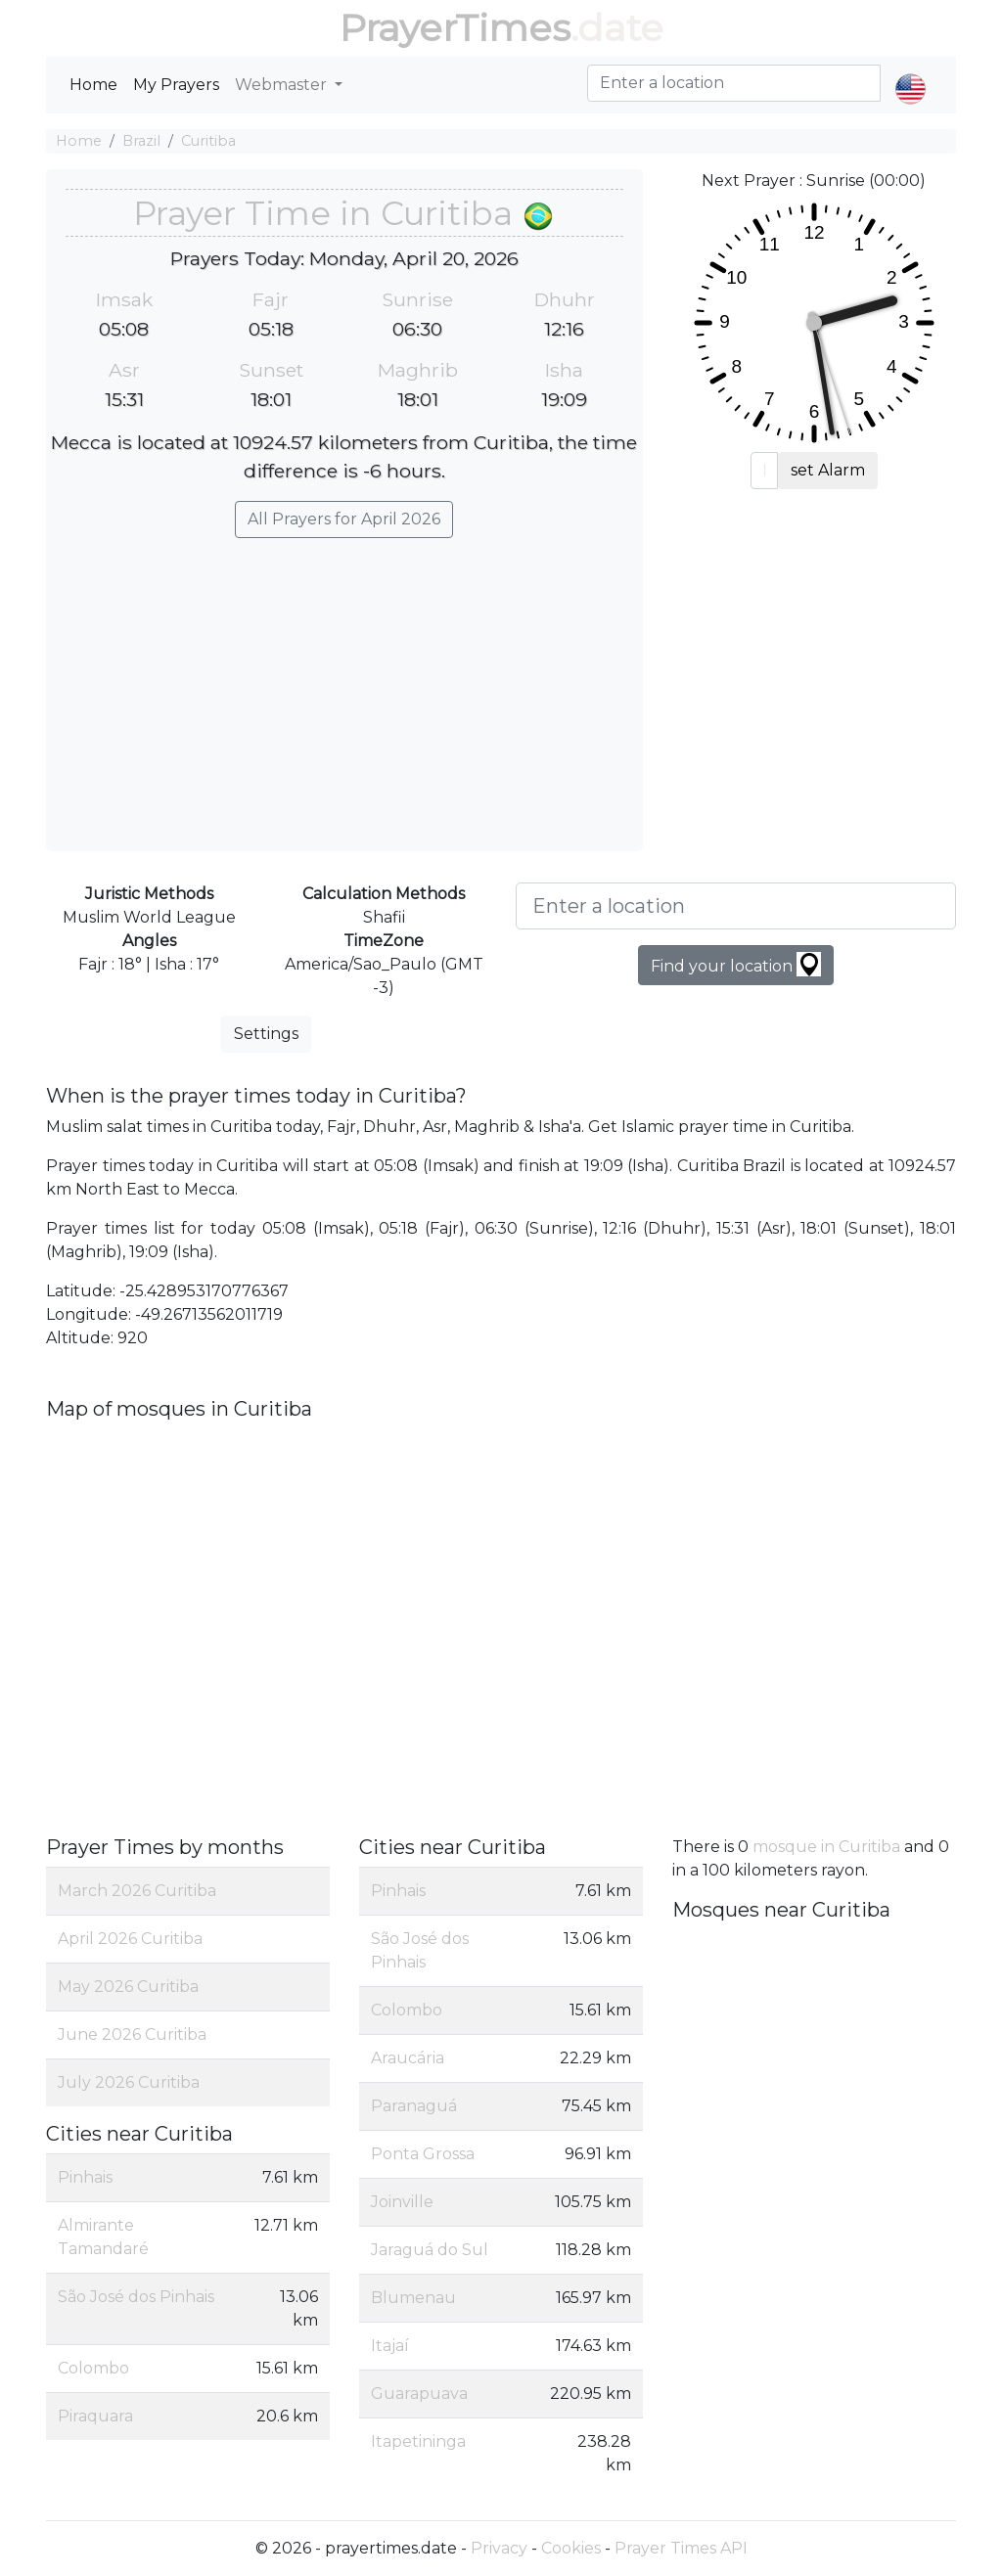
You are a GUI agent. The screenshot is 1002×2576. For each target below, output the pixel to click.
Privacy (499, 2548)
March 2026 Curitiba (137, 1890)
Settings (266, 1033)
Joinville (402, 2201)
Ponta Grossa (423, 2154)
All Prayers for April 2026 (344, 519)
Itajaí (390, 2345)
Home (93, 84)
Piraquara (95, 2416)
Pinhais (85, 2177)
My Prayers (176, 84)
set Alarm (828, 470)
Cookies (571, 2548)
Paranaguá (414, 2106)
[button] (910, 72)
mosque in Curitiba (826, 1846)
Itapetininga (418, 2441)
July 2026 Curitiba (129, 2082)
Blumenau (413, 2297)
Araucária (407, 2058)
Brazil (141, 141)
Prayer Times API (681, 2548)
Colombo (93, 2368)
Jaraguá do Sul (429, 2249)
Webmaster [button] (283, 84)
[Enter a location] (736, 905)
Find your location (736, 964)
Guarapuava (419, 2393)
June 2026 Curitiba (132, 2034)
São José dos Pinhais (136, 2296)
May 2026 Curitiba (128, 1986)
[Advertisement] (344, 685)
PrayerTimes (455, 28)
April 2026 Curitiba (130, 1938)
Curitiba (208, 141)
